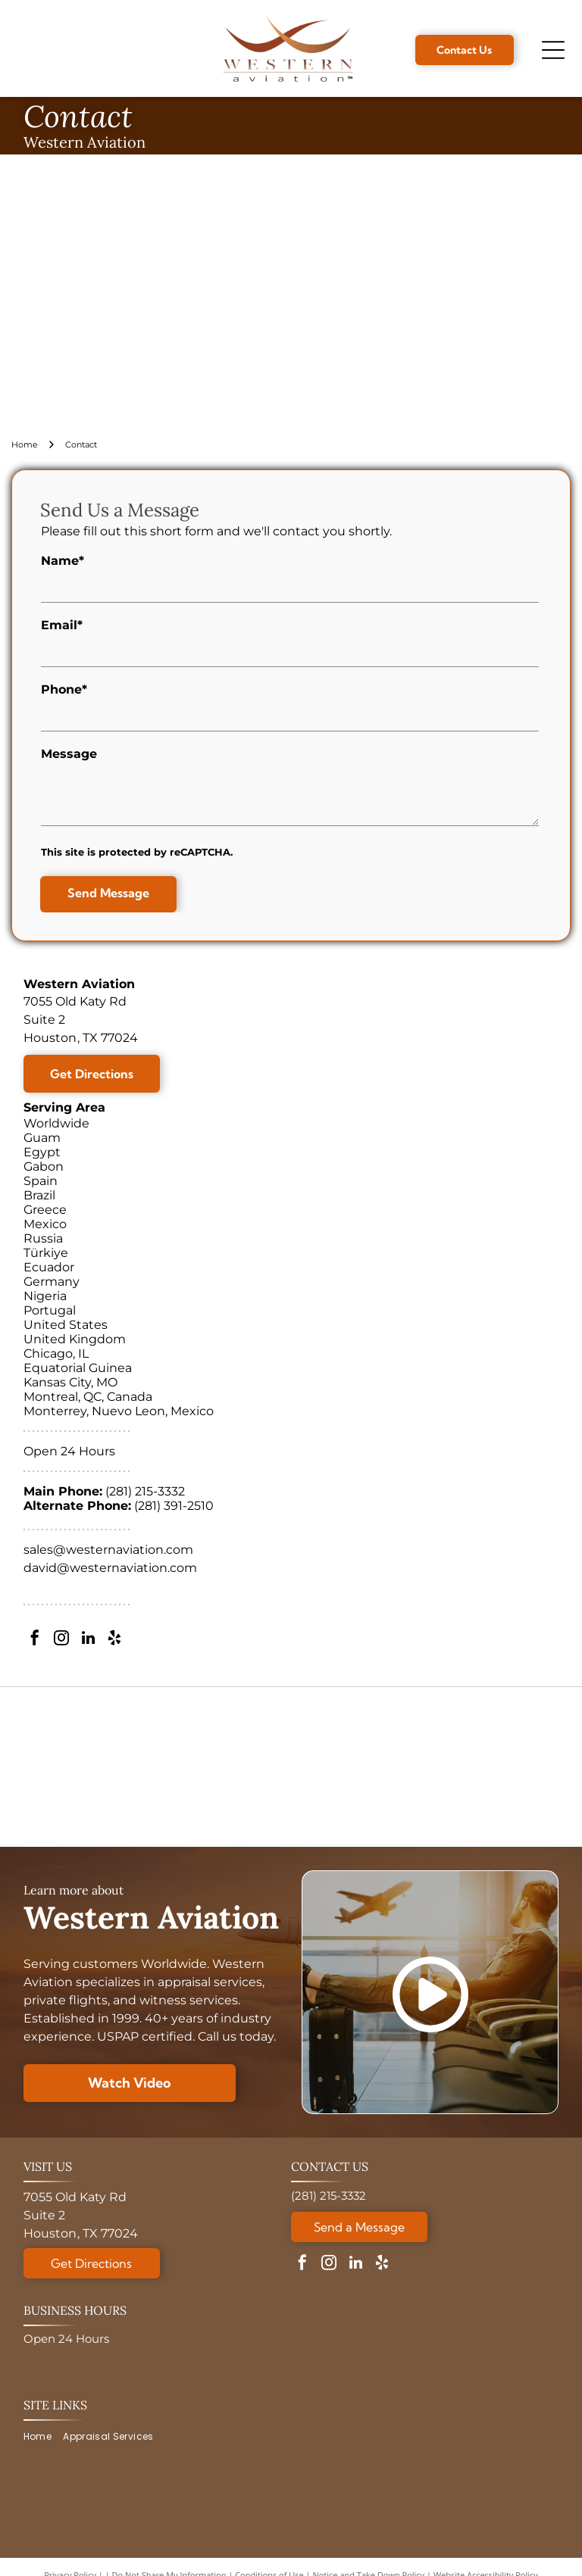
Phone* (64, 689)
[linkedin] (88, 1639)
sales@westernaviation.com (108, 1549)
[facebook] (34, 1639)
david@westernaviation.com (110, 1568)
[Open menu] (553, 50)
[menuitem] (43, 2437)
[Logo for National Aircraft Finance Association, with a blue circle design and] (359, 1766)
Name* (62, 561)
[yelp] (114, 1639)
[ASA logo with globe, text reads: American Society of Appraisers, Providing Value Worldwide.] (85, 1766)
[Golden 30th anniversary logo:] (223, 1766)
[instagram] (61, 1639)
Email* (62, 625)
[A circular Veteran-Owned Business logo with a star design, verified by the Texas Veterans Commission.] (495, 1766)
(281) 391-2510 (174, 1506)
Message (69, 754)
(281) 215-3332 (145, 1491)
